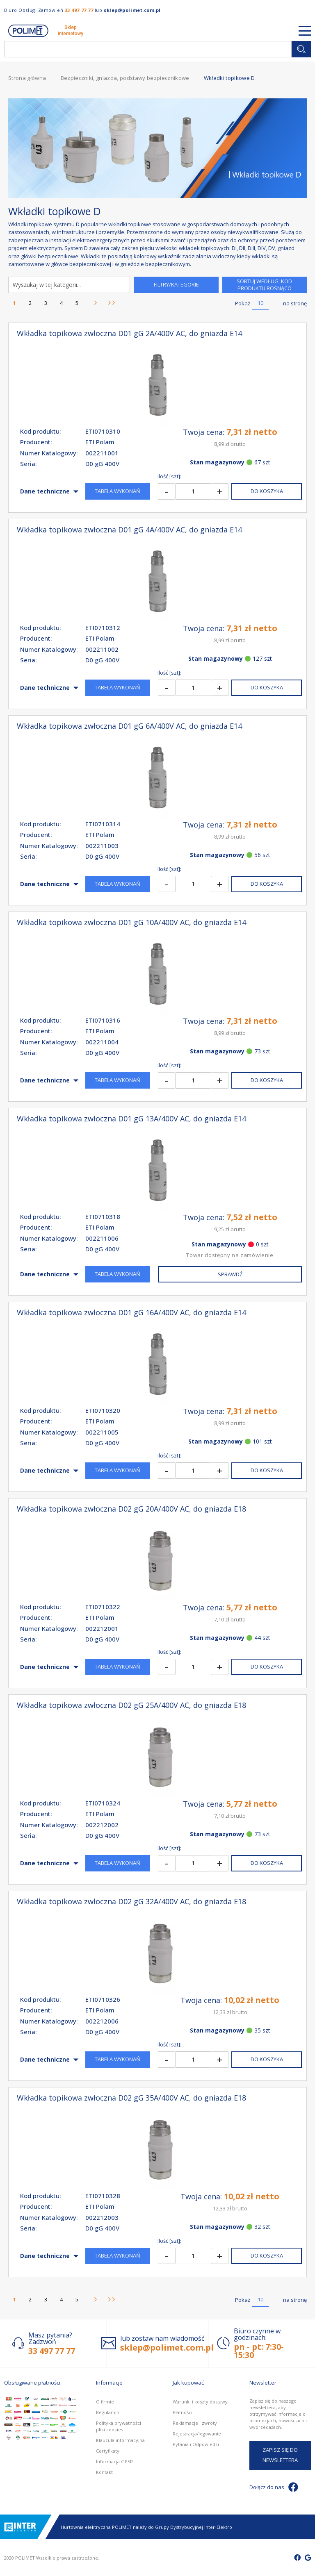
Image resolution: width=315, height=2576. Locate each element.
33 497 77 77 (79, 10)
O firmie (105, 2402)
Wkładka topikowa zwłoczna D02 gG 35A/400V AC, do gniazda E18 (131, 2098)
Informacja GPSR (114, 2461)
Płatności (182, 2412)
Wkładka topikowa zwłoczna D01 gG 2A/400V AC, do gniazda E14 (129, 333)
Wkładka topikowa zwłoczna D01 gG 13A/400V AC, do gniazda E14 (131, 1118)
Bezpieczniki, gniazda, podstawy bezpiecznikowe (126, 78)
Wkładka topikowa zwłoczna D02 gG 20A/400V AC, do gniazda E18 (131, 1509)
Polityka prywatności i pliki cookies (120, 2426)
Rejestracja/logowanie (197, 2433)
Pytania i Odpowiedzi (196, 2444)
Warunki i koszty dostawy (200, 2402)
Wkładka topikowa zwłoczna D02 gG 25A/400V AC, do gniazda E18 (131, 1705)
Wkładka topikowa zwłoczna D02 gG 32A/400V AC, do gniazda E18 (131, 1901)
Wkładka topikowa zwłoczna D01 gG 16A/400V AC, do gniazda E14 (131, 1312)
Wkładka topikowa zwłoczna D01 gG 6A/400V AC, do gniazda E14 (129, 726)
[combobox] (148, 49)
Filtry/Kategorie (176, 284)
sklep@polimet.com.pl (132, 10)
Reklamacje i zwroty (195, 2423)
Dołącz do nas (273, 2487)
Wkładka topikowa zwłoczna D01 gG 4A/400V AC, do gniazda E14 (129, 529)
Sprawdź (230, 1274)
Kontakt (104, 2472)
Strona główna (28, 78)
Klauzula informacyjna (120, 2440)
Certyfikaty (107, 2451)
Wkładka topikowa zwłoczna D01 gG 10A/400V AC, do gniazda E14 (131, 922)
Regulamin (107, 2412)
